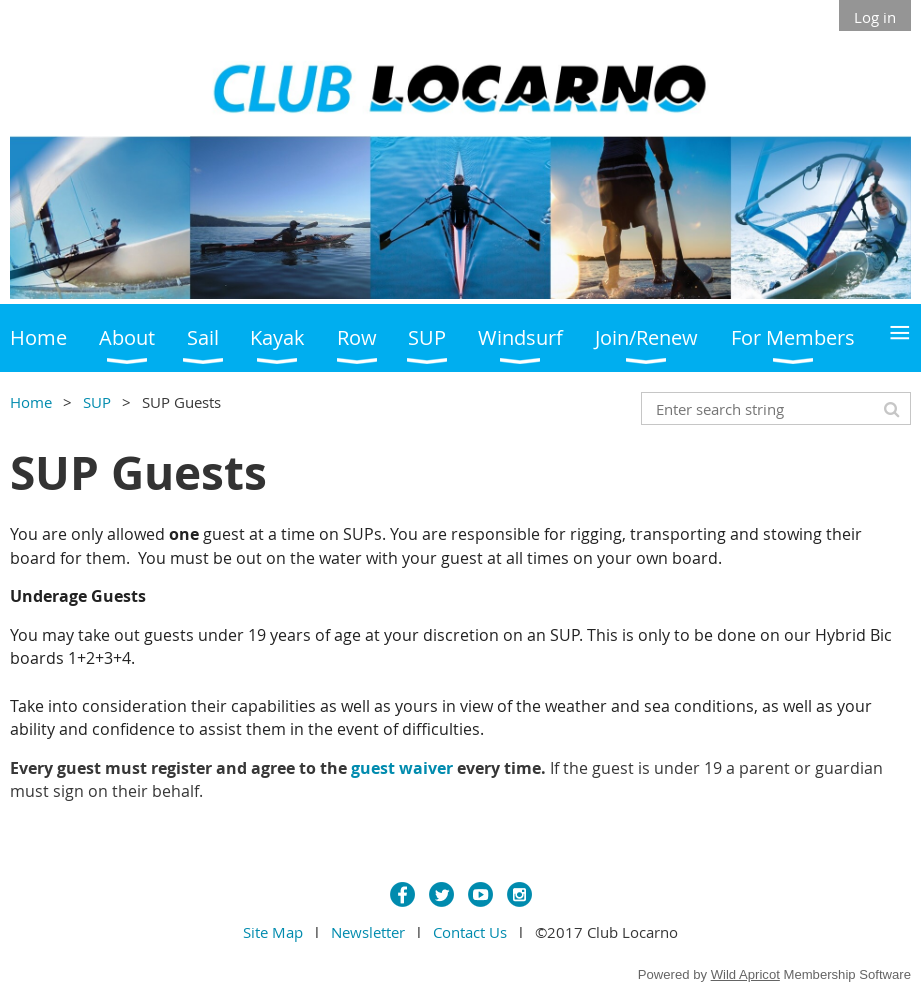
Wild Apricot (745, 974)
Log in (875, 17)
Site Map (273, 932)
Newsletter (368, 932)
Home (31, 402)
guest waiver (402, 768)
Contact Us (470, 932)
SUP (97, 402)
